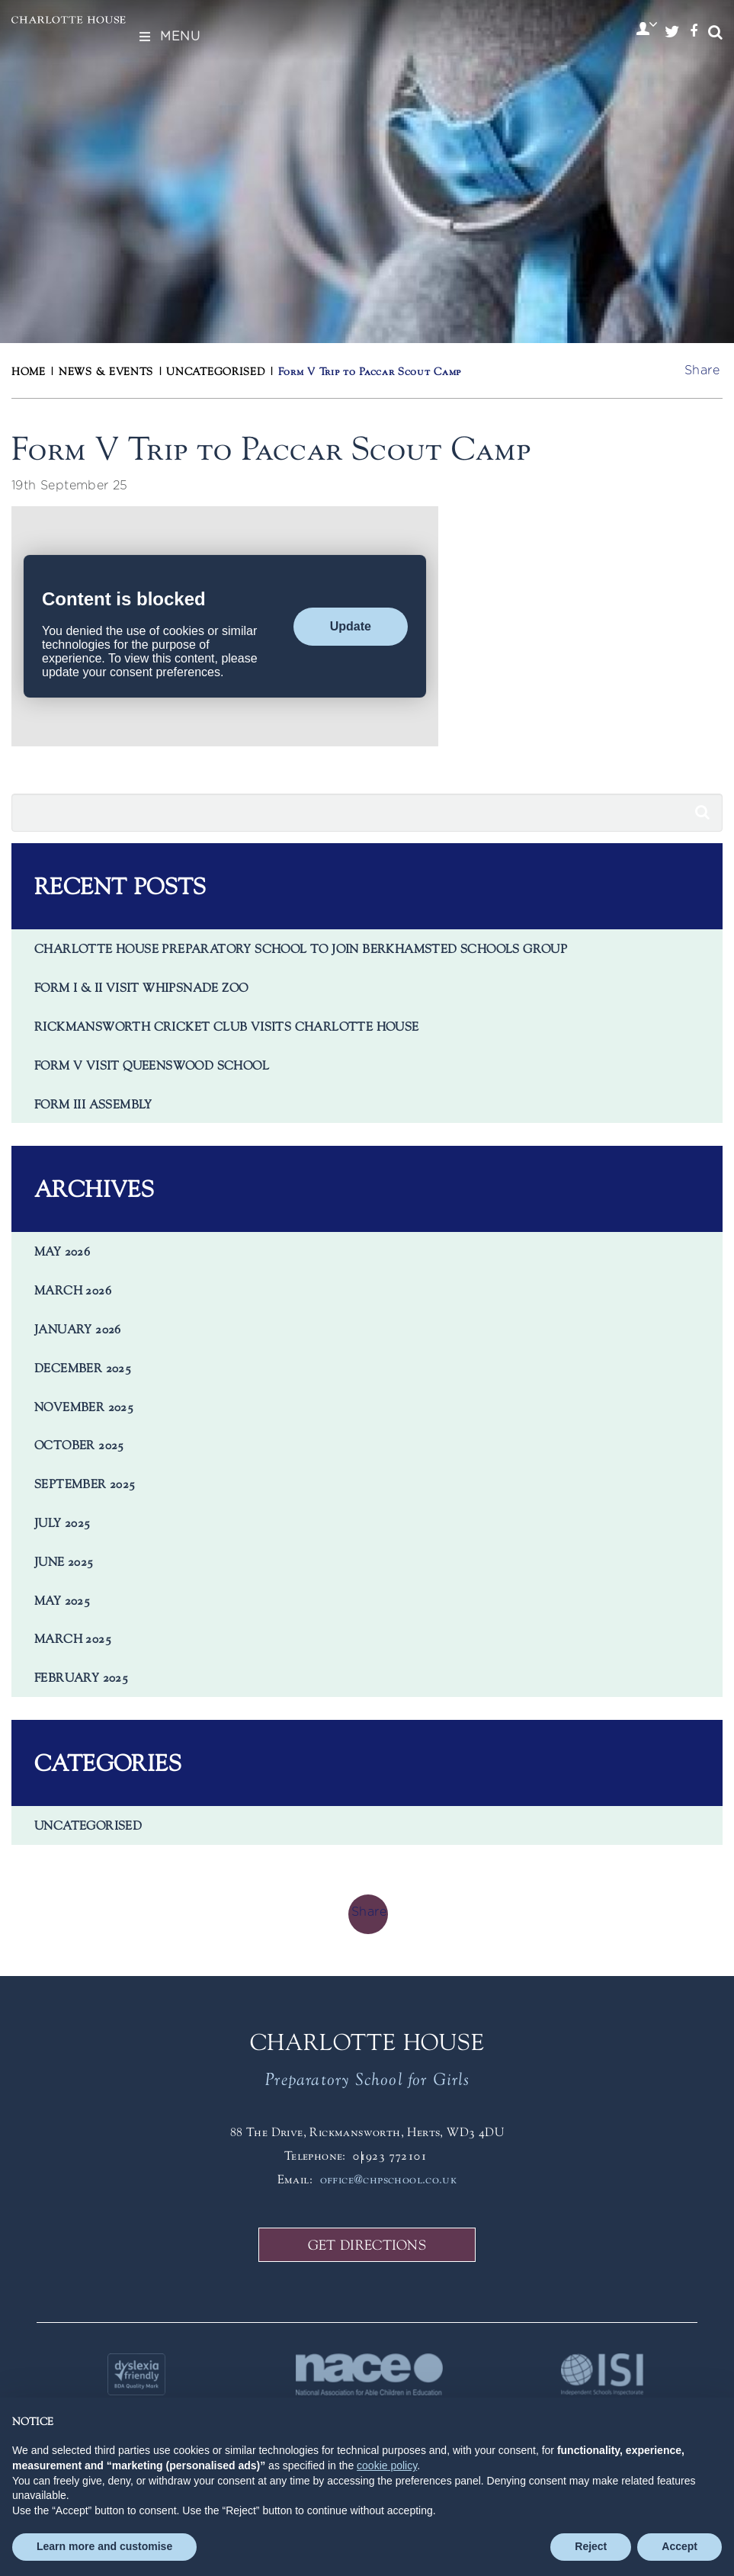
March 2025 (72, 1638)
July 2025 (62, 1522)
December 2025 (82, 1368)
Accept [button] (679, 2546)
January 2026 (77, 1329)
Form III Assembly (93, 1104)
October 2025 (79, 1445)
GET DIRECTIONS (367, 2245)
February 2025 (81, 1677)
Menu (168, 36)
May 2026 (62, 1251)
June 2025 (64, 1561)
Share (702, 370)
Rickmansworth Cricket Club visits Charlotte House (226, 1026)
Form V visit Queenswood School (151, 1065)
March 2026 (72, 1290)
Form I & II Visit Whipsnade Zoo (141, 987)
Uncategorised (88, 1825)
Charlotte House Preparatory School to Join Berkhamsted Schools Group (300, 948)
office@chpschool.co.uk (388, 2179)
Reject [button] (591, 2546)
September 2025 (85, 1483)
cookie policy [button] (387, 2465)
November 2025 (83, 1406)
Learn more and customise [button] (104, 2546)
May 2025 (62, 1600)
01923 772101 (390, 2155)
